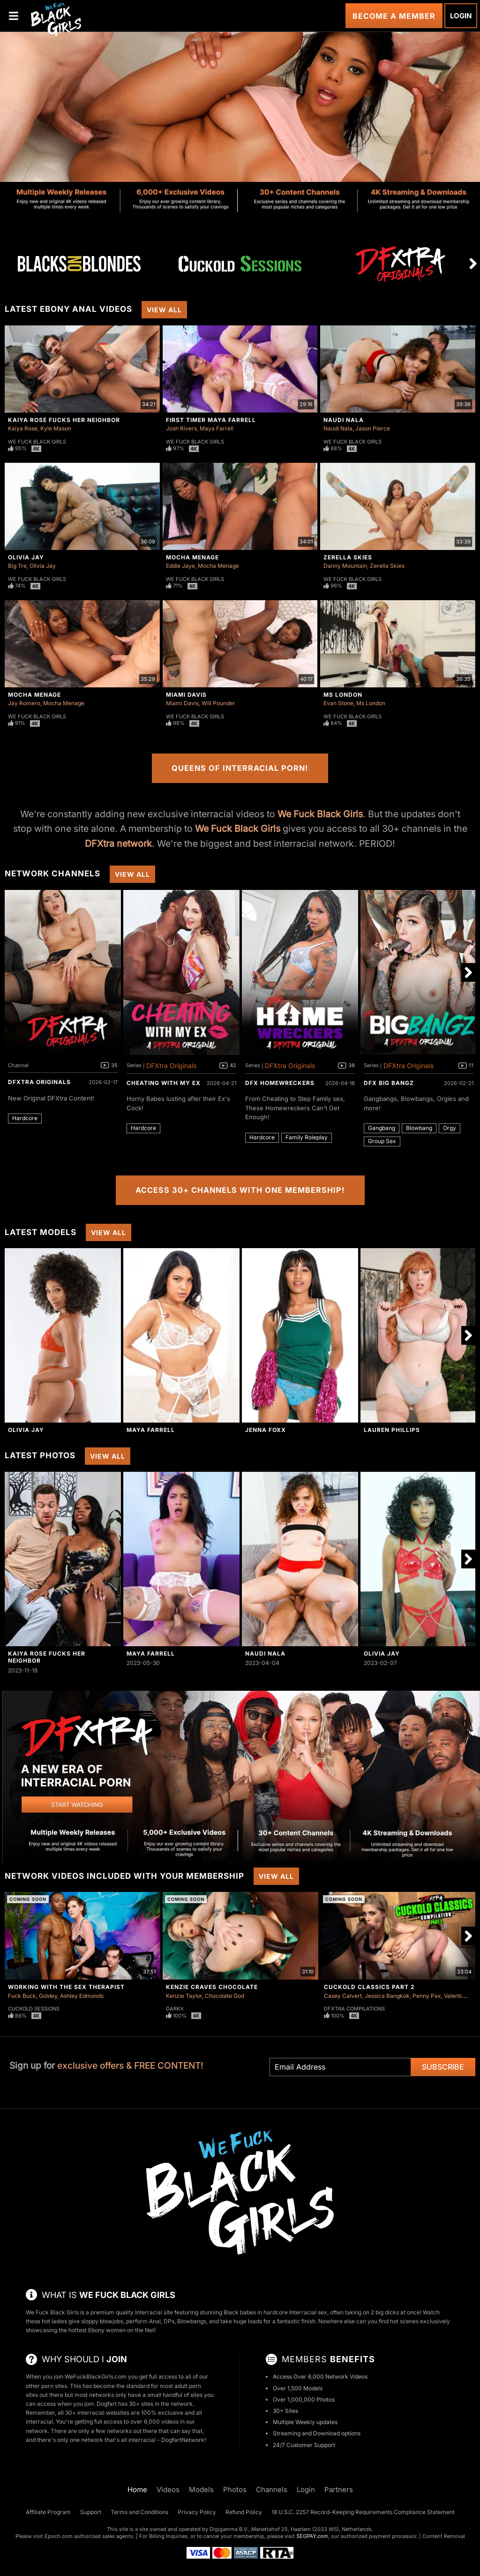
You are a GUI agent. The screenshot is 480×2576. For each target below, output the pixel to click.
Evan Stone (338, 703)
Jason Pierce (372, 428)
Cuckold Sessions (34, 2008)
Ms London (342, 694)
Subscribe (443, 2066)
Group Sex (382, 1141)
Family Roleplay (306, 1137)
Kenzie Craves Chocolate (212, 1986)
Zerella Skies (347, 557)
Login (461, 15)
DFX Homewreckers (280, 1082)
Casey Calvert (343, 1995)
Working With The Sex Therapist (66, 1986)
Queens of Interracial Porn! (240, 768)
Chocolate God (224, 1995)
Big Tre (17, 565)
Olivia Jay (26, 557)
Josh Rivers (181, 428)
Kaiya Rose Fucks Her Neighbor (64, 419)
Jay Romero (24, 703)
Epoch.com (59, 2536)
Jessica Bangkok (387, 1995)
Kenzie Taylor (184, 1995)
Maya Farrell (216, 428)
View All (164, 310)
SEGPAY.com (312, 2536)
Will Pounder (218, 703)
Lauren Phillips (392, 1429)
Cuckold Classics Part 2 (369, 1986)
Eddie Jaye (180, 565)
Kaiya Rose (23, 428)
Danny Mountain (345, 565)
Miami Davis (186, 694)
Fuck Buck (22, 1995)
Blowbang (419, 1127)
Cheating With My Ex (164, 1082)
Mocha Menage (192, 557)
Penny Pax (426, 1995)
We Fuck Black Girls (37, 441)
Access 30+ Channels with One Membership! (240, 1190)
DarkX (175, 2008)
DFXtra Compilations (354, 2008)
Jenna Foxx (265, 1429)
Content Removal (443, 2536)
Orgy (449, 1127)
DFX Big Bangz (389, 1082)
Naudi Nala (343, 419)
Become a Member (393, 16)
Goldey (48, 1995)
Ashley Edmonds (82, 1995)
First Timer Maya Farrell (211, 419)
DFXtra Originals (39, 1081)
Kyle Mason (55, 428)
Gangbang (381, 1127)
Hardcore (25, 1118)
